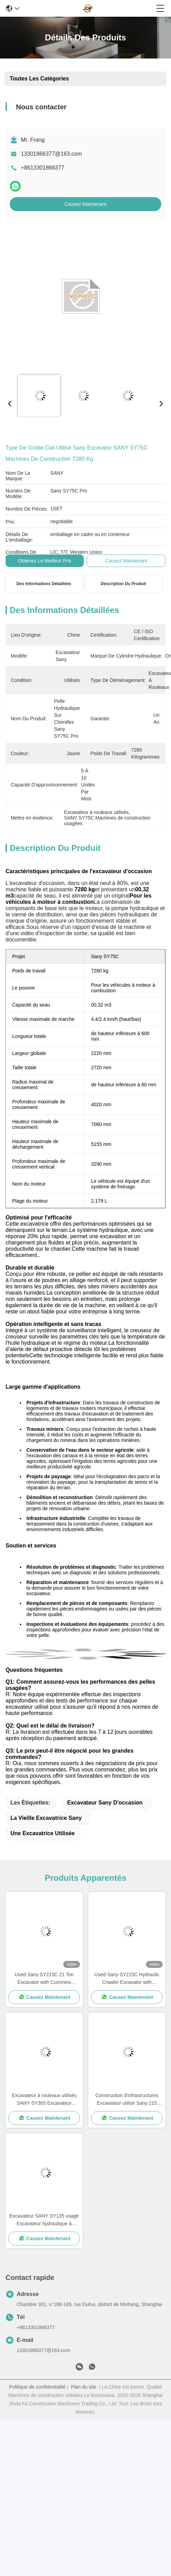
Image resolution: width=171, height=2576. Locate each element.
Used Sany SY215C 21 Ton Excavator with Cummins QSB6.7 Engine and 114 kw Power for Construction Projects (44, 1979)
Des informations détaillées (43, 583)
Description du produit (123, 583)
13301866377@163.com (51, 154)
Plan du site (83, 2387)
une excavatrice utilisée (42, 1833)
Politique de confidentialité (37, 2387)
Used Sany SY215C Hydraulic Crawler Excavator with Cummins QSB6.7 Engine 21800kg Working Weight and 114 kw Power (127, 1979)
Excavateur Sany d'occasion (104, 1803)
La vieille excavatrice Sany (46, 1818)
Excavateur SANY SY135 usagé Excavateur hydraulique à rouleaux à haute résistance (44, 2220)
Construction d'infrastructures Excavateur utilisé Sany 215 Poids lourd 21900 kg (126, 2100)
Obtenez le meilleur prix (44, 560)
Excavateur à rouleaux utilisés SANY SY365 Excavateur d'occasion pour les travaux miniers (44, 2100)
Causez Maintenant (86, 204)
